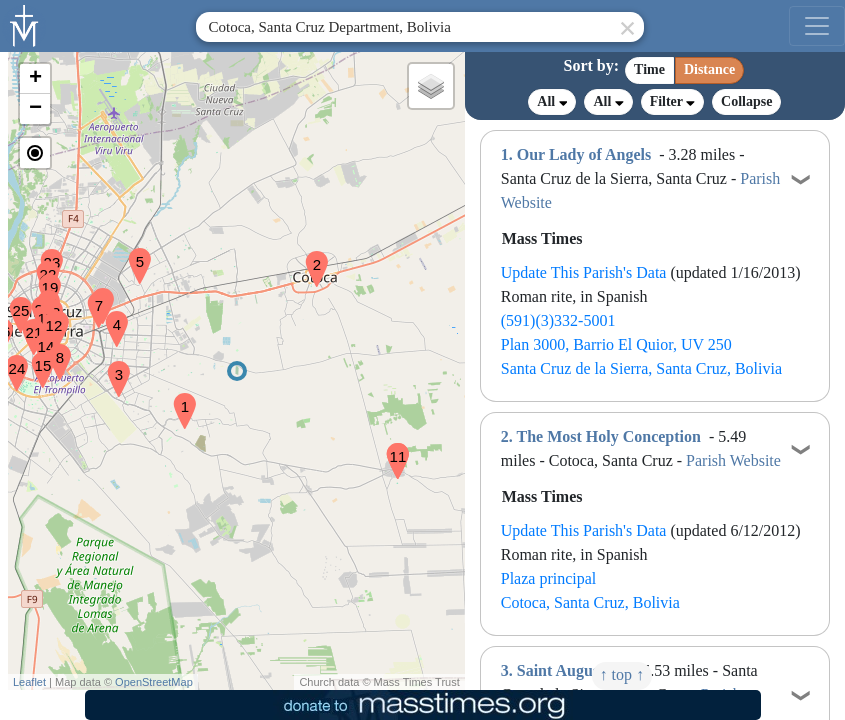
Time (649, 69)
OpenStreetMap (154, 682)
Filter (672, 101)
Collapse (746, 101)
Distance (709, 69)
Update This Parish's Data (584, 272)
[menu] (817, 26)
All (552, 102)
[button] (177, 398)
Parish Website (733, 460)
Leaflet (29, 682)
